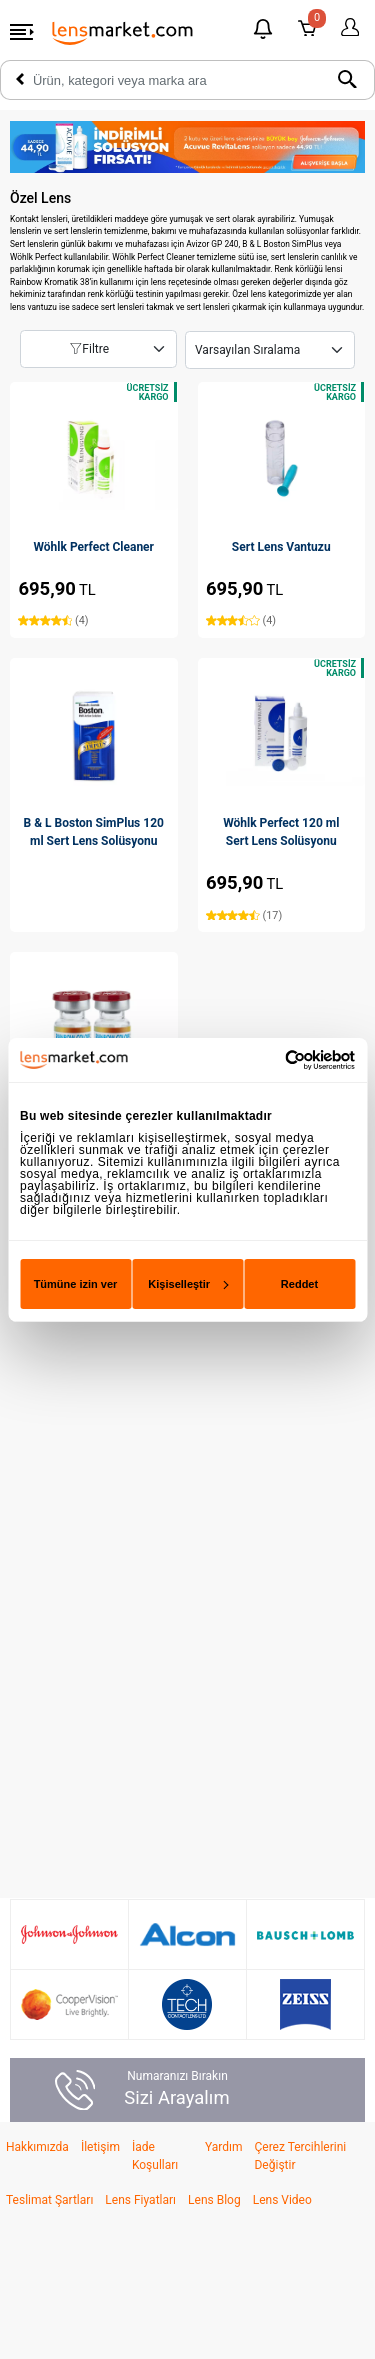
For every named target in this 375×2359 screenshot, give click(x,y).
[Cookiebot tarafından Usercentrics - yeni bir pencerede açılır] (269, 1059)
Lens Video (282, 2200)
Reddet (299, 1284)
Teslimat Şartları (49, 2200)
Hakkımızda (37, 2147)
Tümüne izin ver (76, 1284)
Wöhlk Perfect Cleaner (94, 547)
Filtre (89, 349)
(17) (244, 915)
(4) (53, 620)
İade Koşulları (155, 2156)
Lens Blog (214, 2200)
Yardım (224, 2147)
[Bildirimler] (263, 31)
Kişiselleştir (187, 1284)
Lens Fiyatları (140, 2200)
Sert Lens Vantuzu (281, 547)
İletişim (100, 2147)
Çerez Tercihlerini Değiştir (300, 2156)
